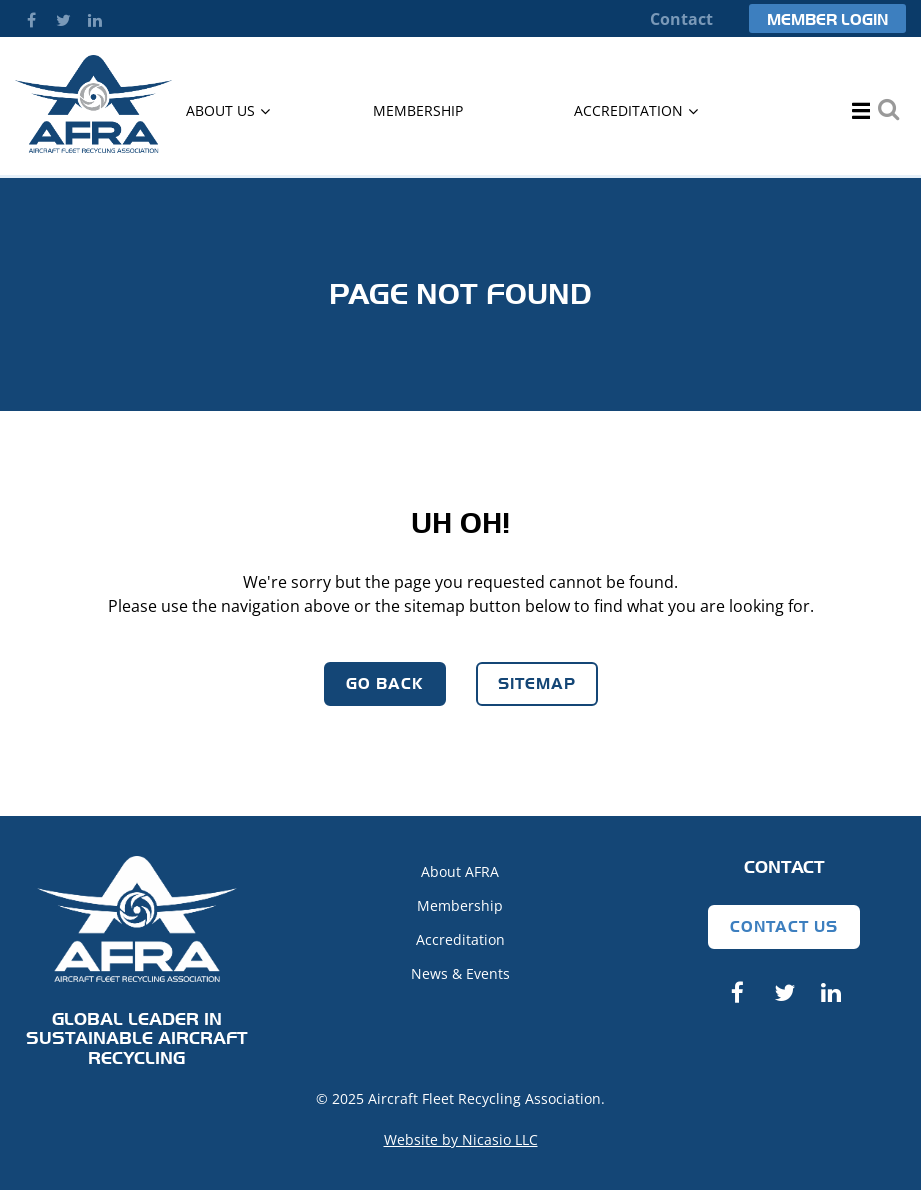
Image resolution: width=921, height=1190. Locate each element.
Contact (681, 19)
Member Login (827, 19)
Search (888, 109)
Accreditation (460, 939)
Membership (460, 905)
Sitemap (537, 683)
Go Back (385, 683)
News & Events (460, 973)
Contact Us (784, 926)
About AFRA (460, 871)
